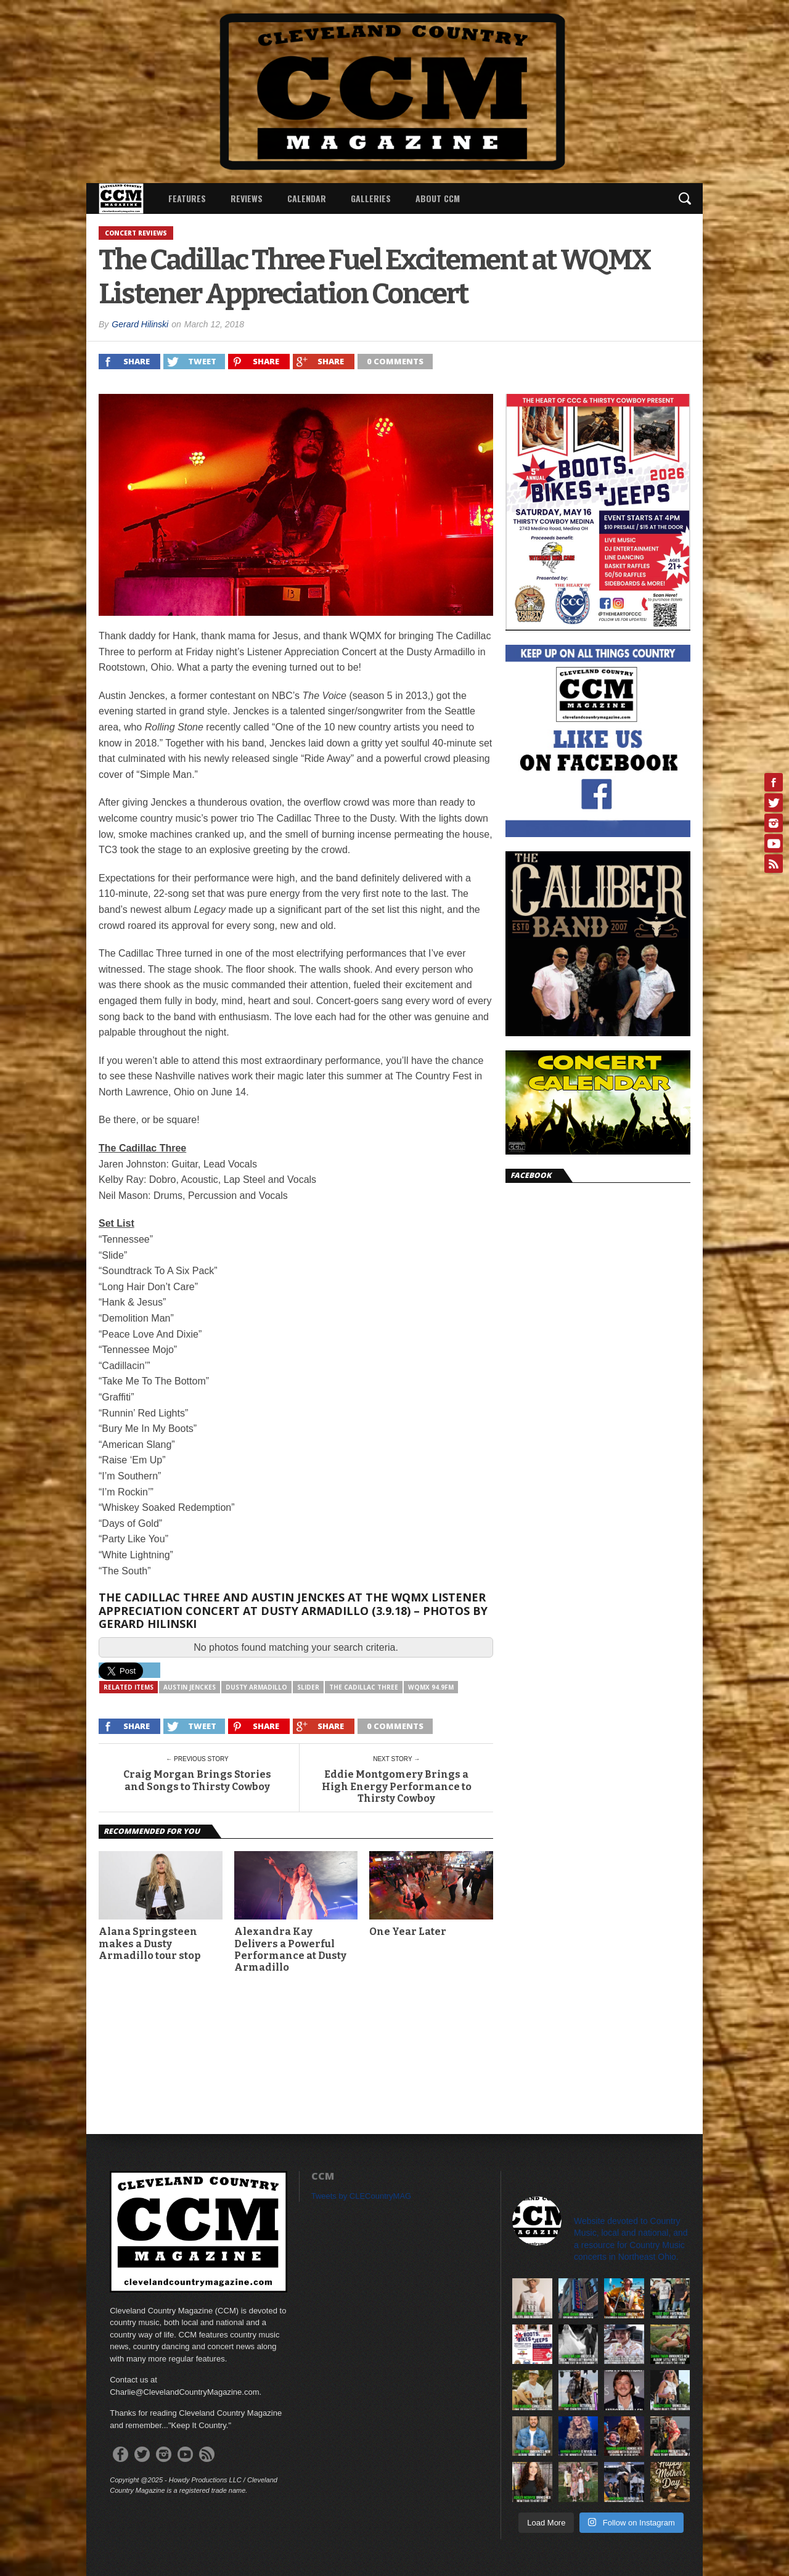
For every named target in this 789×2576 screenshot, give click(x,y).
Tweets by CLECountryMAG (361, 2196)
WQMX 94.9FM (431, 1687)
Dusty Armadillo (256, 1687)
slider (308, 1687)
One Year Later (407, 1931)
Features (187, 198)
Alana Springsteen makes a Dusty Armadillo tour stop (149, 1943)
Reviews (247, 198)
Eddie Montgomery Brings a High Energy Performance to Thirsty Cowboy (397, 1786)
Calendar (306, 198)
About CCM (437, 198)
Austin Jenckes (189, 1687)
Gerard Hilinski (140, 324)
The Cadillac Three (363, 1687)
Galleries (371, 198)
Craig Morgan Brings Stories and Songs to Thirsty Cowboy (197, 1780)
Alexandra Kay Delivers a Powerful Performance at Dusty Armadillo (290, 1949)
